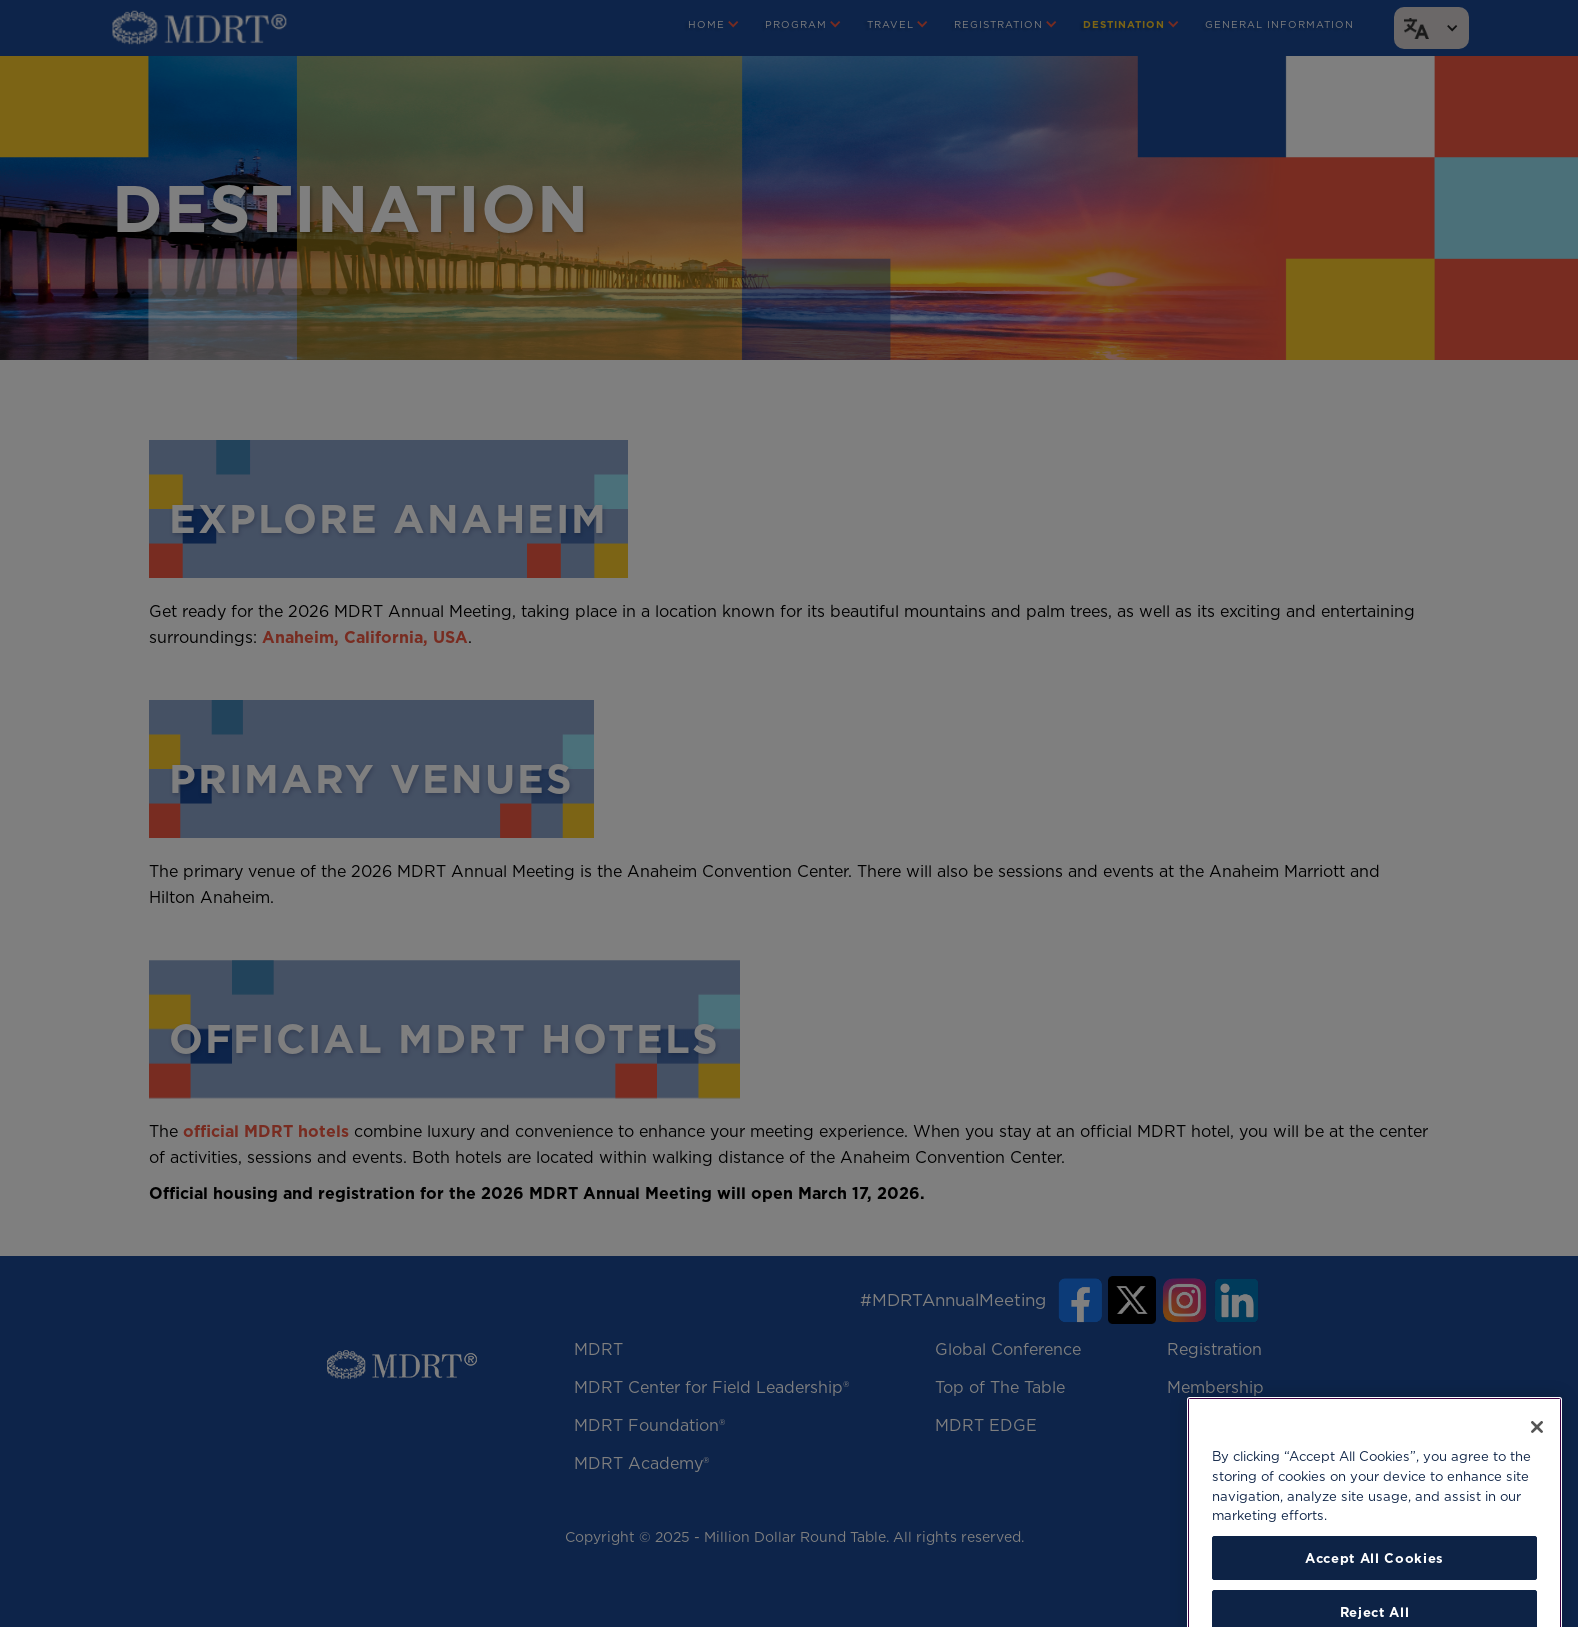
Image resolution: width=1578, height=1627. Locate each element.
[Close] (1537, 1462)
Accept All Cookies (1374, 1593)
